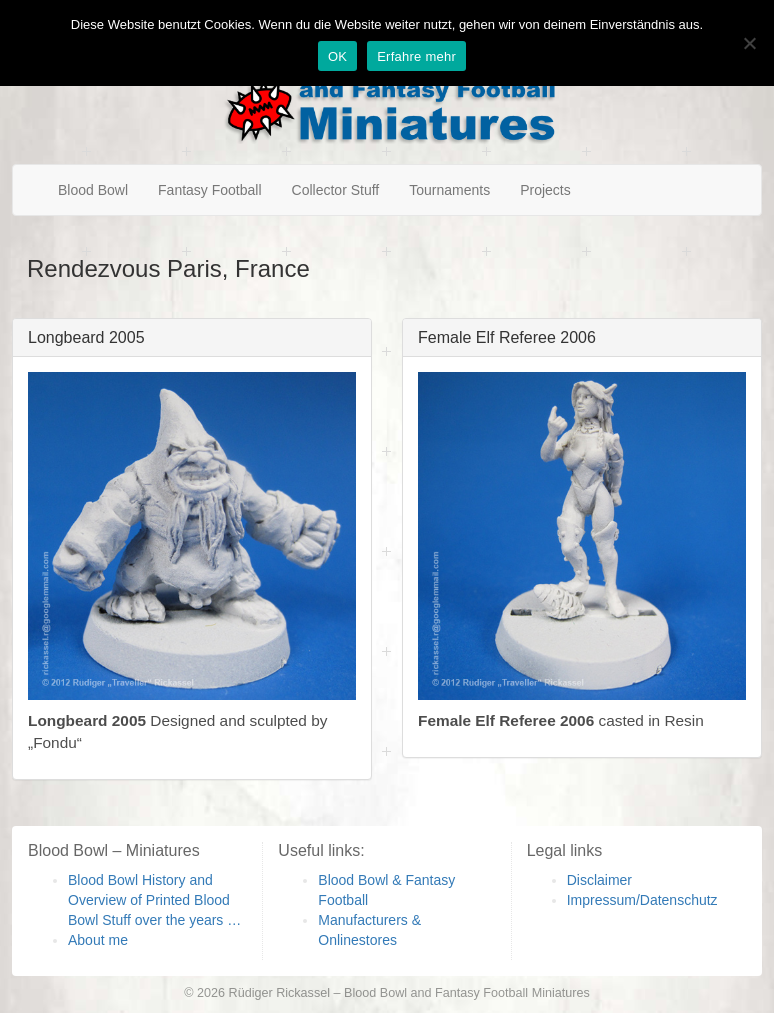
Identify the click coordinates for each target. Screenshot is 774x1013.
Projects (545, 190)
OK (337, 56)
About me (98, 940)
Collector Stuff (336, 190)
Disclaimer (599, 880)
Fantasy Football (210, 190)
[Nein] (749, 43)
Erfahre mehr (416, 56)
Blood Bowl (93, 190)
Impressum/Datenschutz (642, 900)
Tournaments (449, 190)
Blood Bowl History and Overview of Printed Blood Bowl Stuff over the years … (154, 900)
